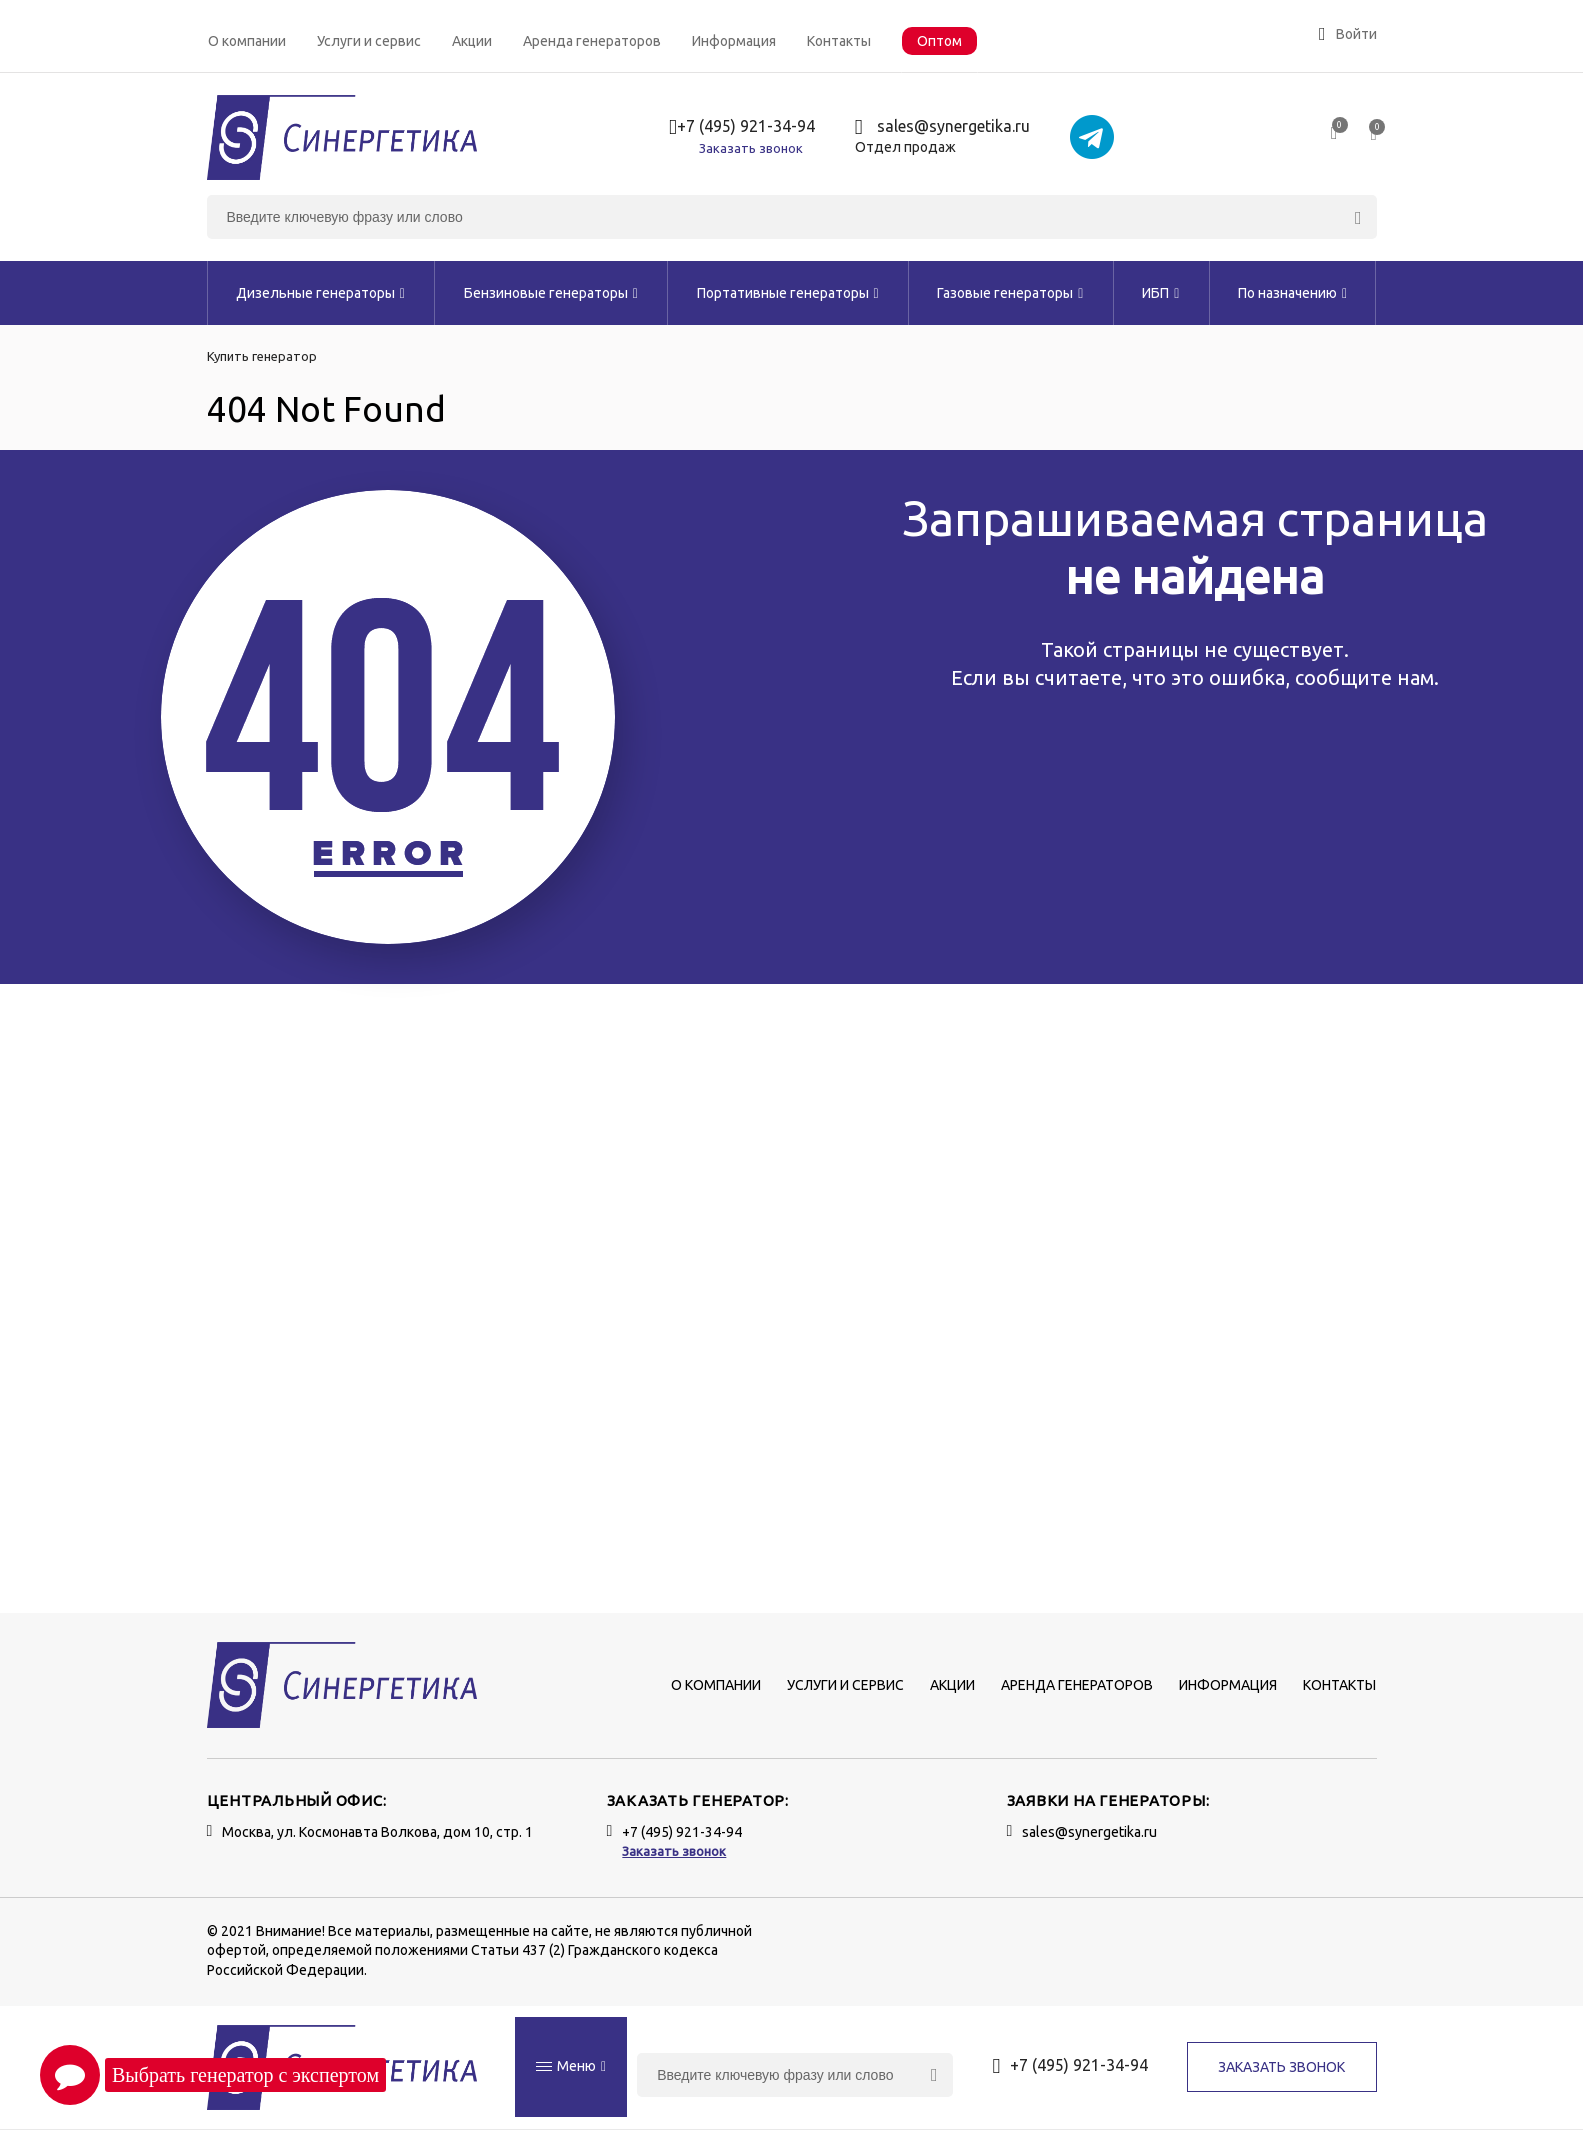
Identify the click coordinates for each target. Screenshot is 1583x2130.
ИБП (1160, 293)
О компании (247, 41)
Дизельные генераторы (320, 293)
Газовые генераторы (1010, 293)
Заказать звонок (751, 148)
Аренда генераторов (592, 41)
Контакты (839, 41)
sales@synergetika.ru (943, 128)
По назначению (1292, 293)
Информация (734, 41)
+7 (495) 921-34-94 (742, 128)
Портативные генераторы (788, 293)
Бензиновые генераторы (551, 293)
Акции (472, 41)
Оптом (939, 41)
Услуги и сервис (369, 41)
